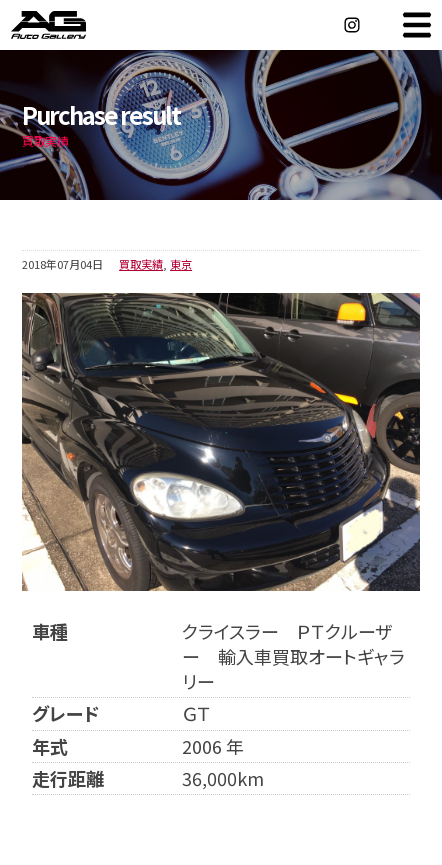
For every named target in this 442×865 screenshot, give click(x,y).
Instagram (352, 25)
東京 (181, 264)
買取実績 (141, 264)
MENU (417, 25)
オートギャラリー (70, 25)
